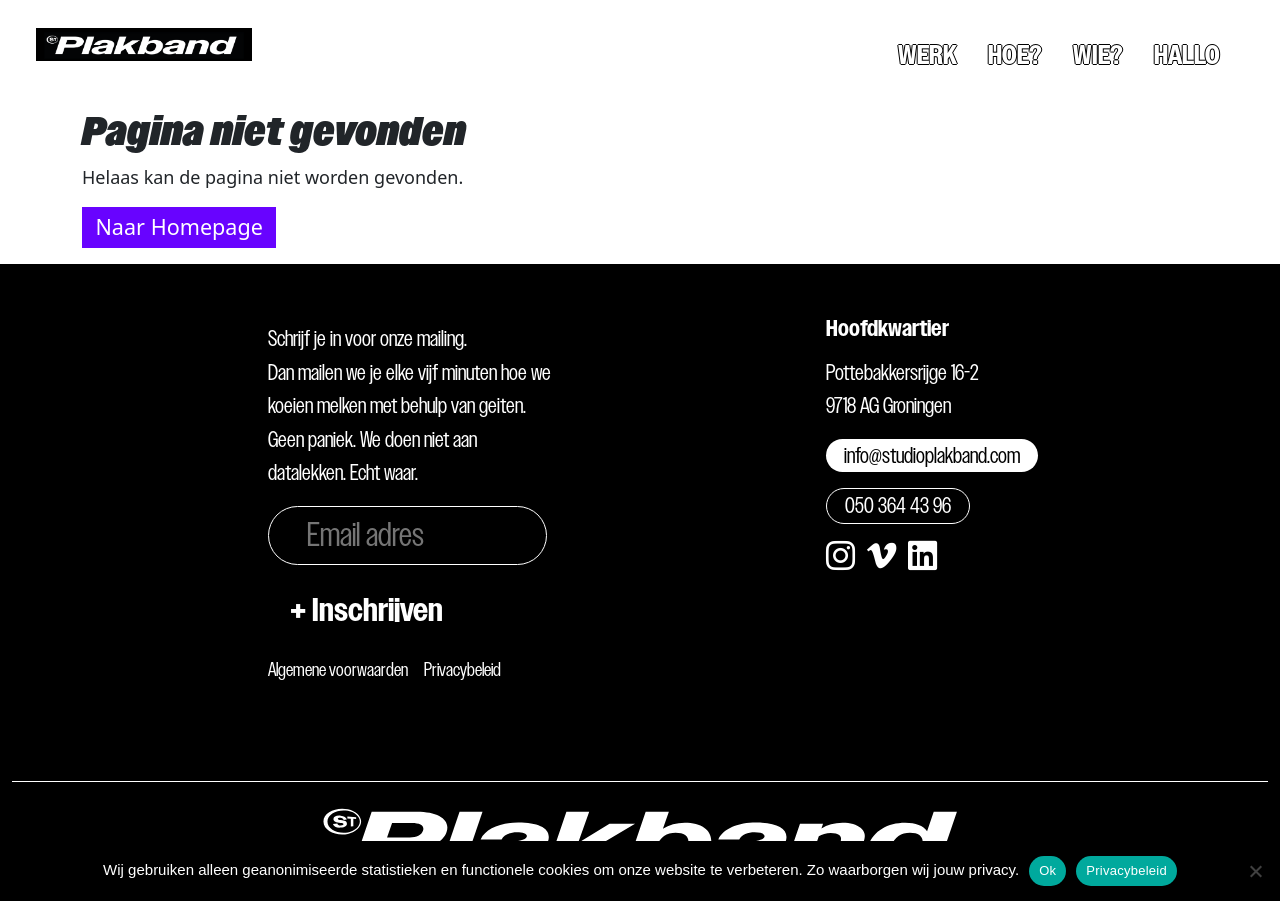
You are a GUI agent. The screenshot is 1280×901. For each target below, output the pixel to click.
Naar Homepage (178, 226)
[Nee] (1255, 871)
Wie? (1098, 55)
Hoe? (1015, 55)
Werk (927, 55)
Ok (1047, 870)
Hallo (1187, 55)
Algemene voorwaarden (338, 669)
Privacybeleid (462, 669)
